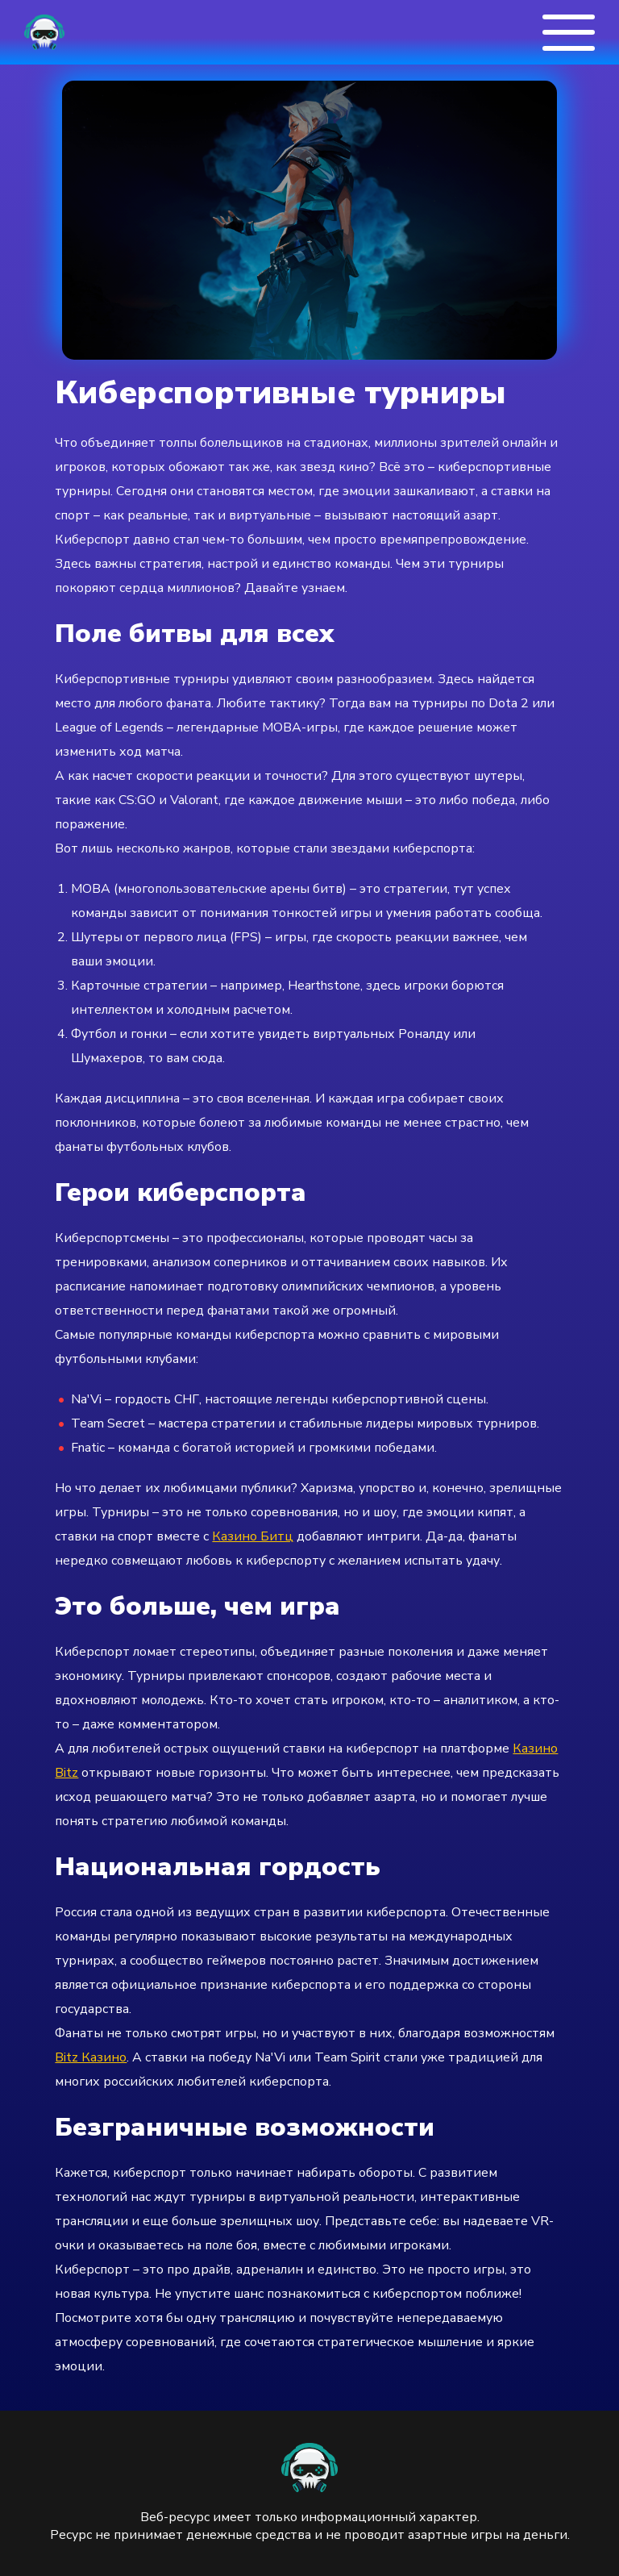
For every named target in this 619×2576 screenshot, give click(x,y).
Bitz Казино (91, 2057)
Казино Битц (252, 1536)
